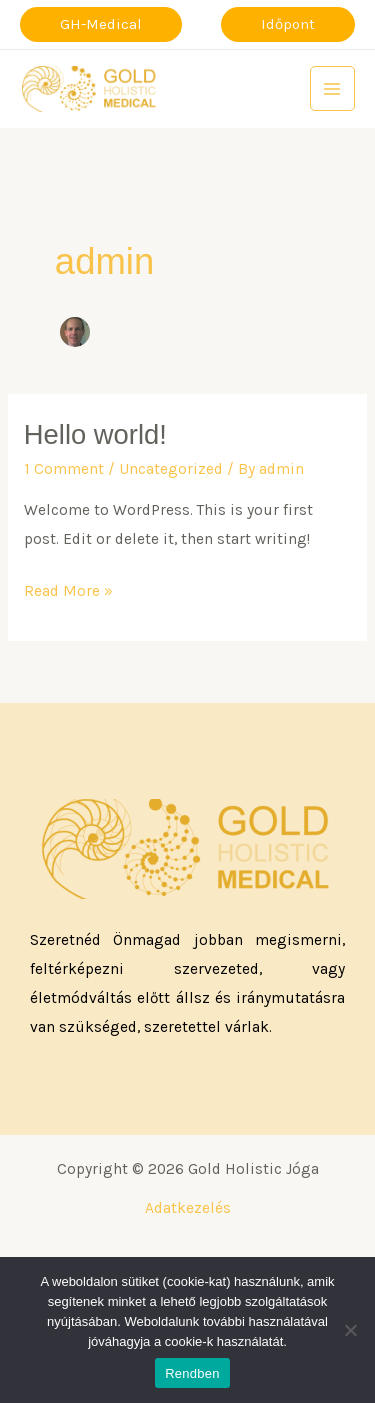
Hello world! (95, 434)
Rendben (192, 1373)
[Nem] (350, 1330)
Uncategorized (171, 469)
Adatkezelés (188, 1208)
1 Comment (64, 469)
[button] (101, 24)
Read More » (68, 588)
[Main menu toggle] (332, 88)
